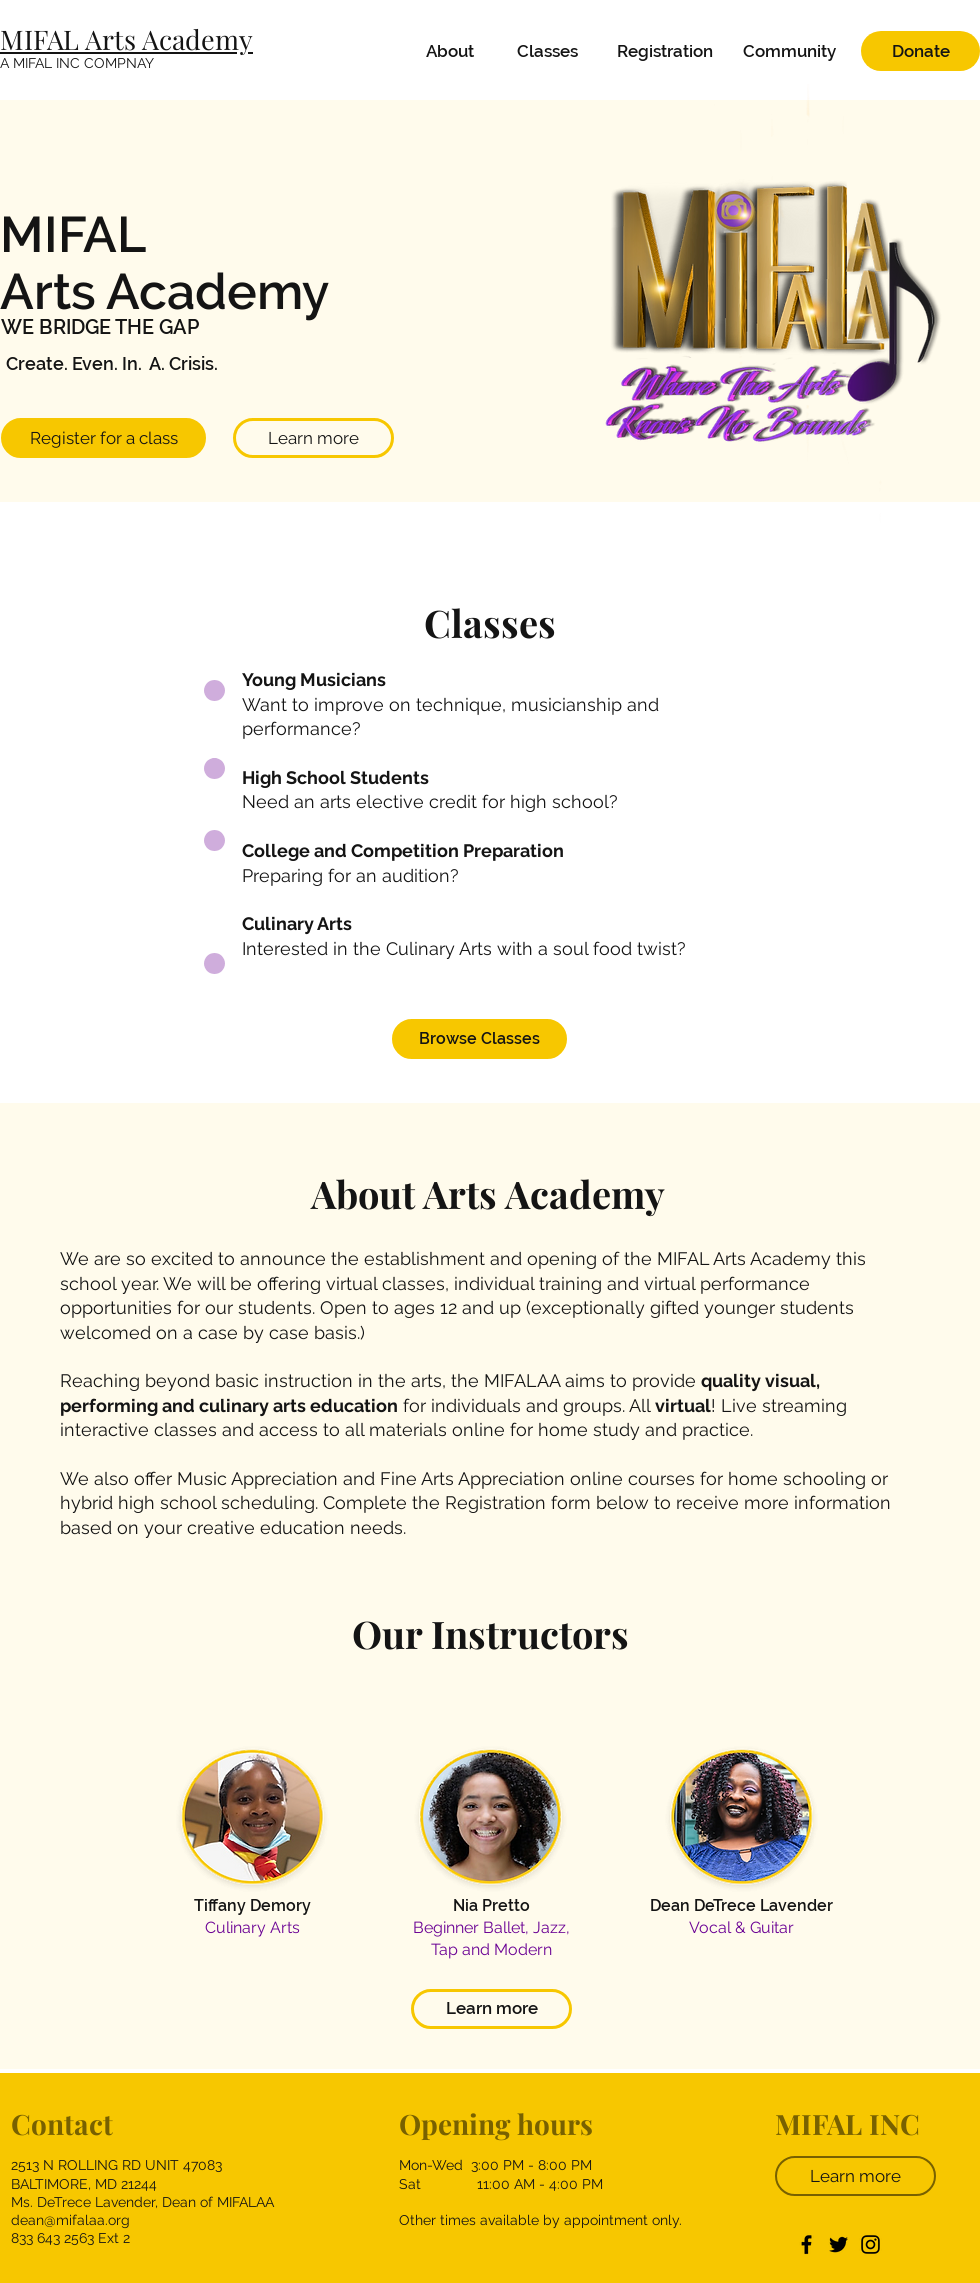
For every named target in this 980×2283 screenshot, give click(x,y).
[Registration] (665, 51)
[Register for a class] (103, 438)
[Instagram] (870, 2244)
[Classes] (547, 51)
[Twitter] (838, 2244)
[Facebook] (806, 2244)
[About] (450, 51)
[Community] (789, 51)
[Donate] (920, 51)
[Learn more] (313, 438)
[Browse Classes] (479, 1039)
